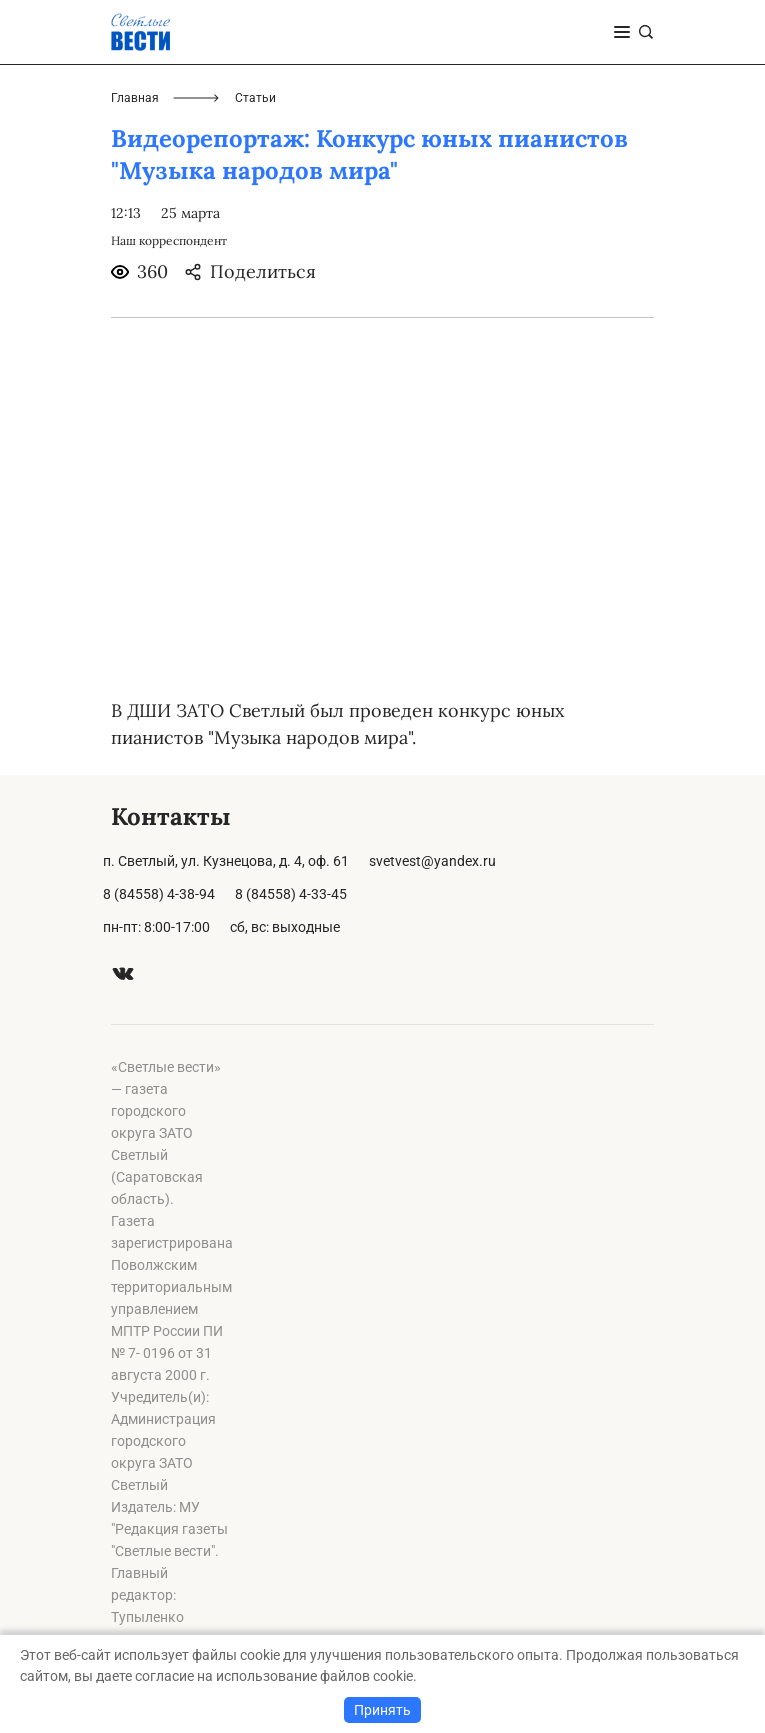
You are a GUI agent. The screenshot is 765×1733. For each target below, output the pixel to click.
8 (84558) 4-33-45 (291, 894)
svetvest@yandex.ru (432, 861)
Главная (135, 98)
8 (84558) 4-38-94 (159, 894)
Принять (382, 1710)
